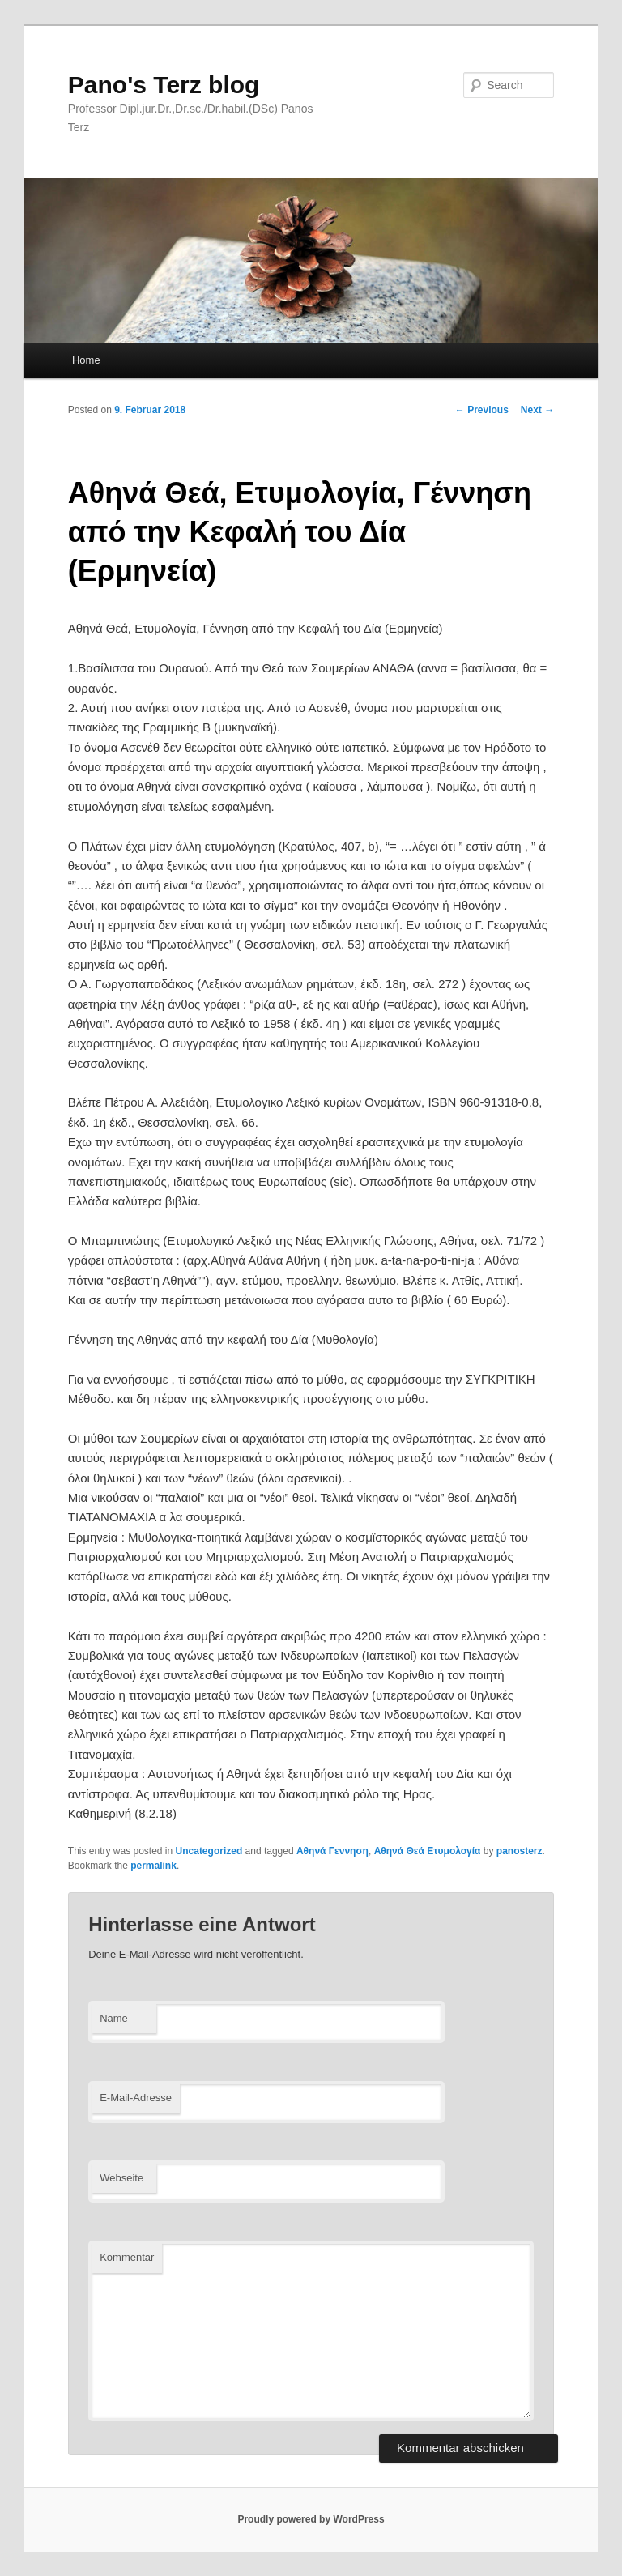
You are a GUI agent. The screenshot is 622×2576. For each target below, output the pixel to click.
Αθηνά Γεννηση (332, 1851)
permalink (153, 1865)
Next (537, 410)
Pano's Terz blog (164, 84)
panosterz (519, 1851)
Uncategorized (209, 1851)
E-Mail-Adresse (136, 2098)
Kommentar (127, 2257)
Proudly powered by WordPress (310, 2519)
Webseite (121, 2178)
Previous (482, 410)
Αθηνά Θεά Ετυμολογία (427, 1851)
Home (86, 360)
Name (114, 2018)
